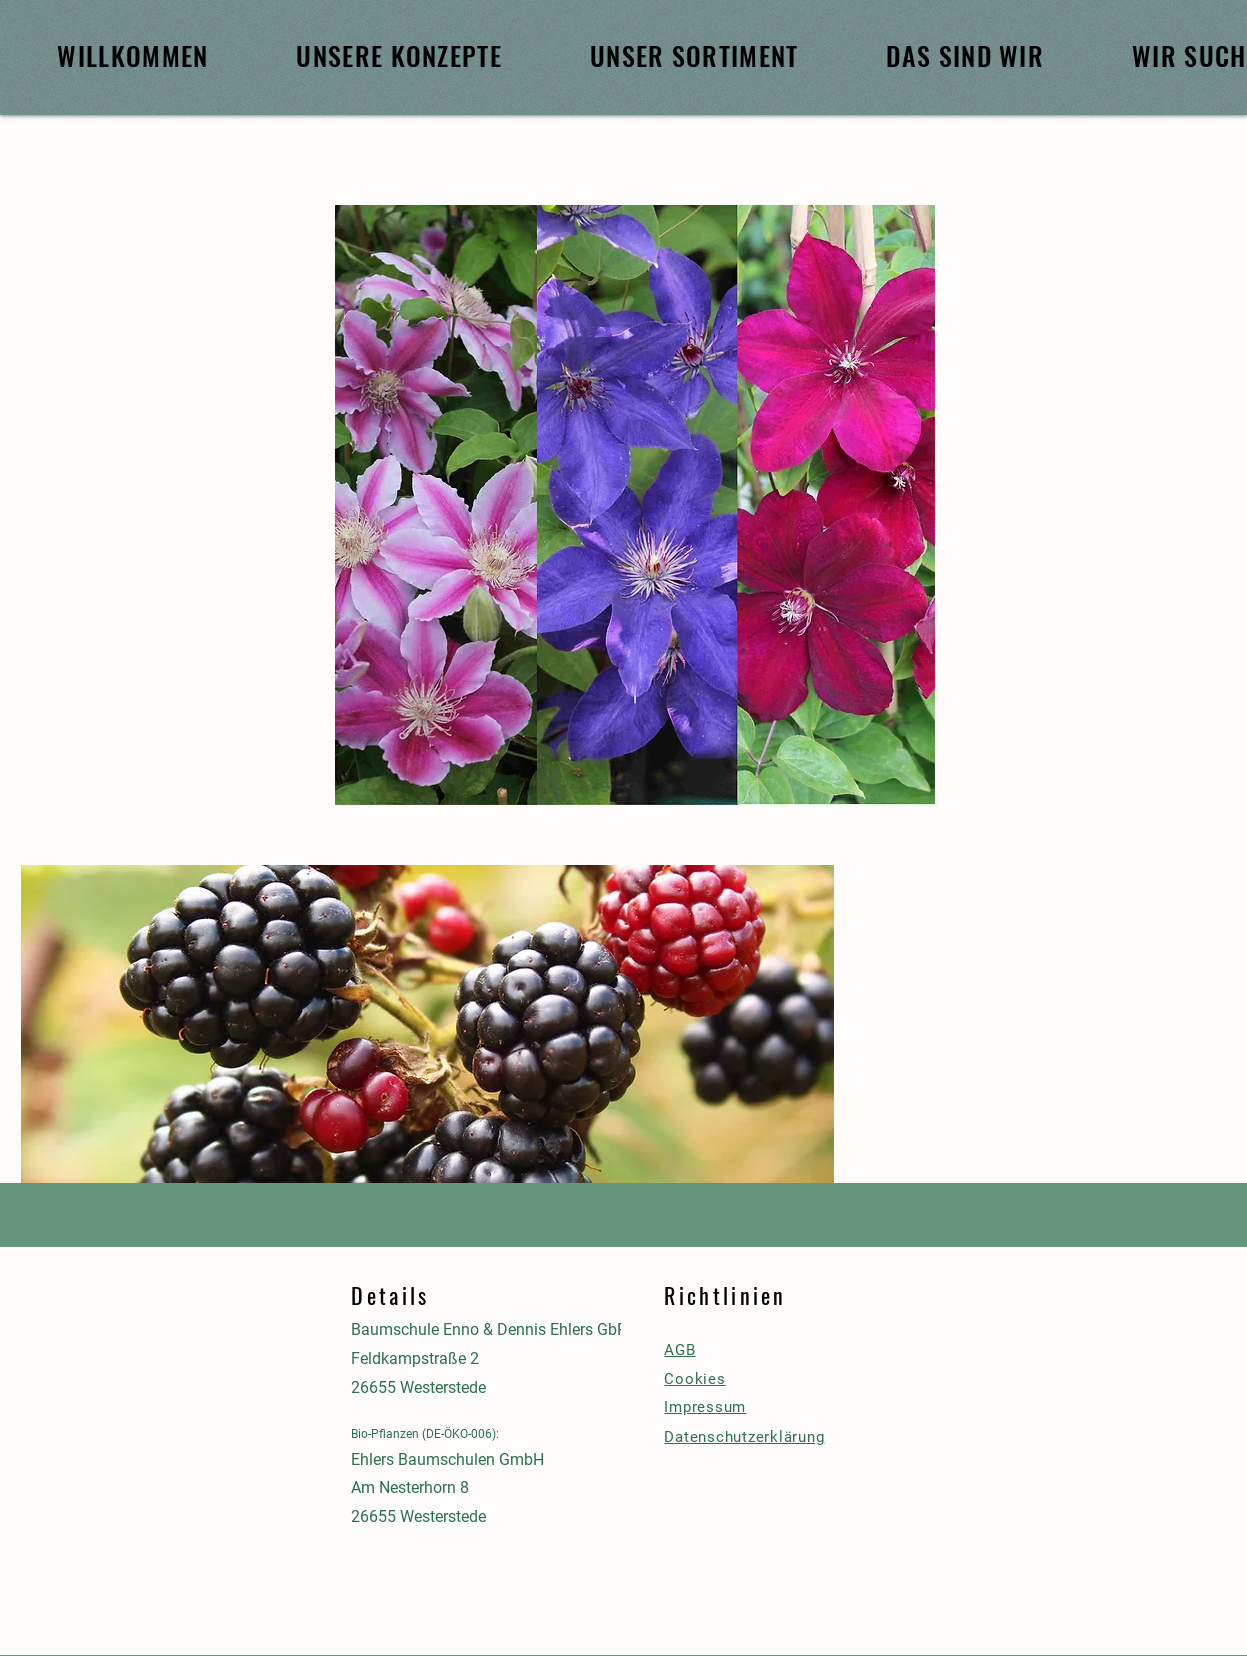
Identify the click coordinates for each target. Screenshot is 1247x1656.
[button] (427, 1049)
